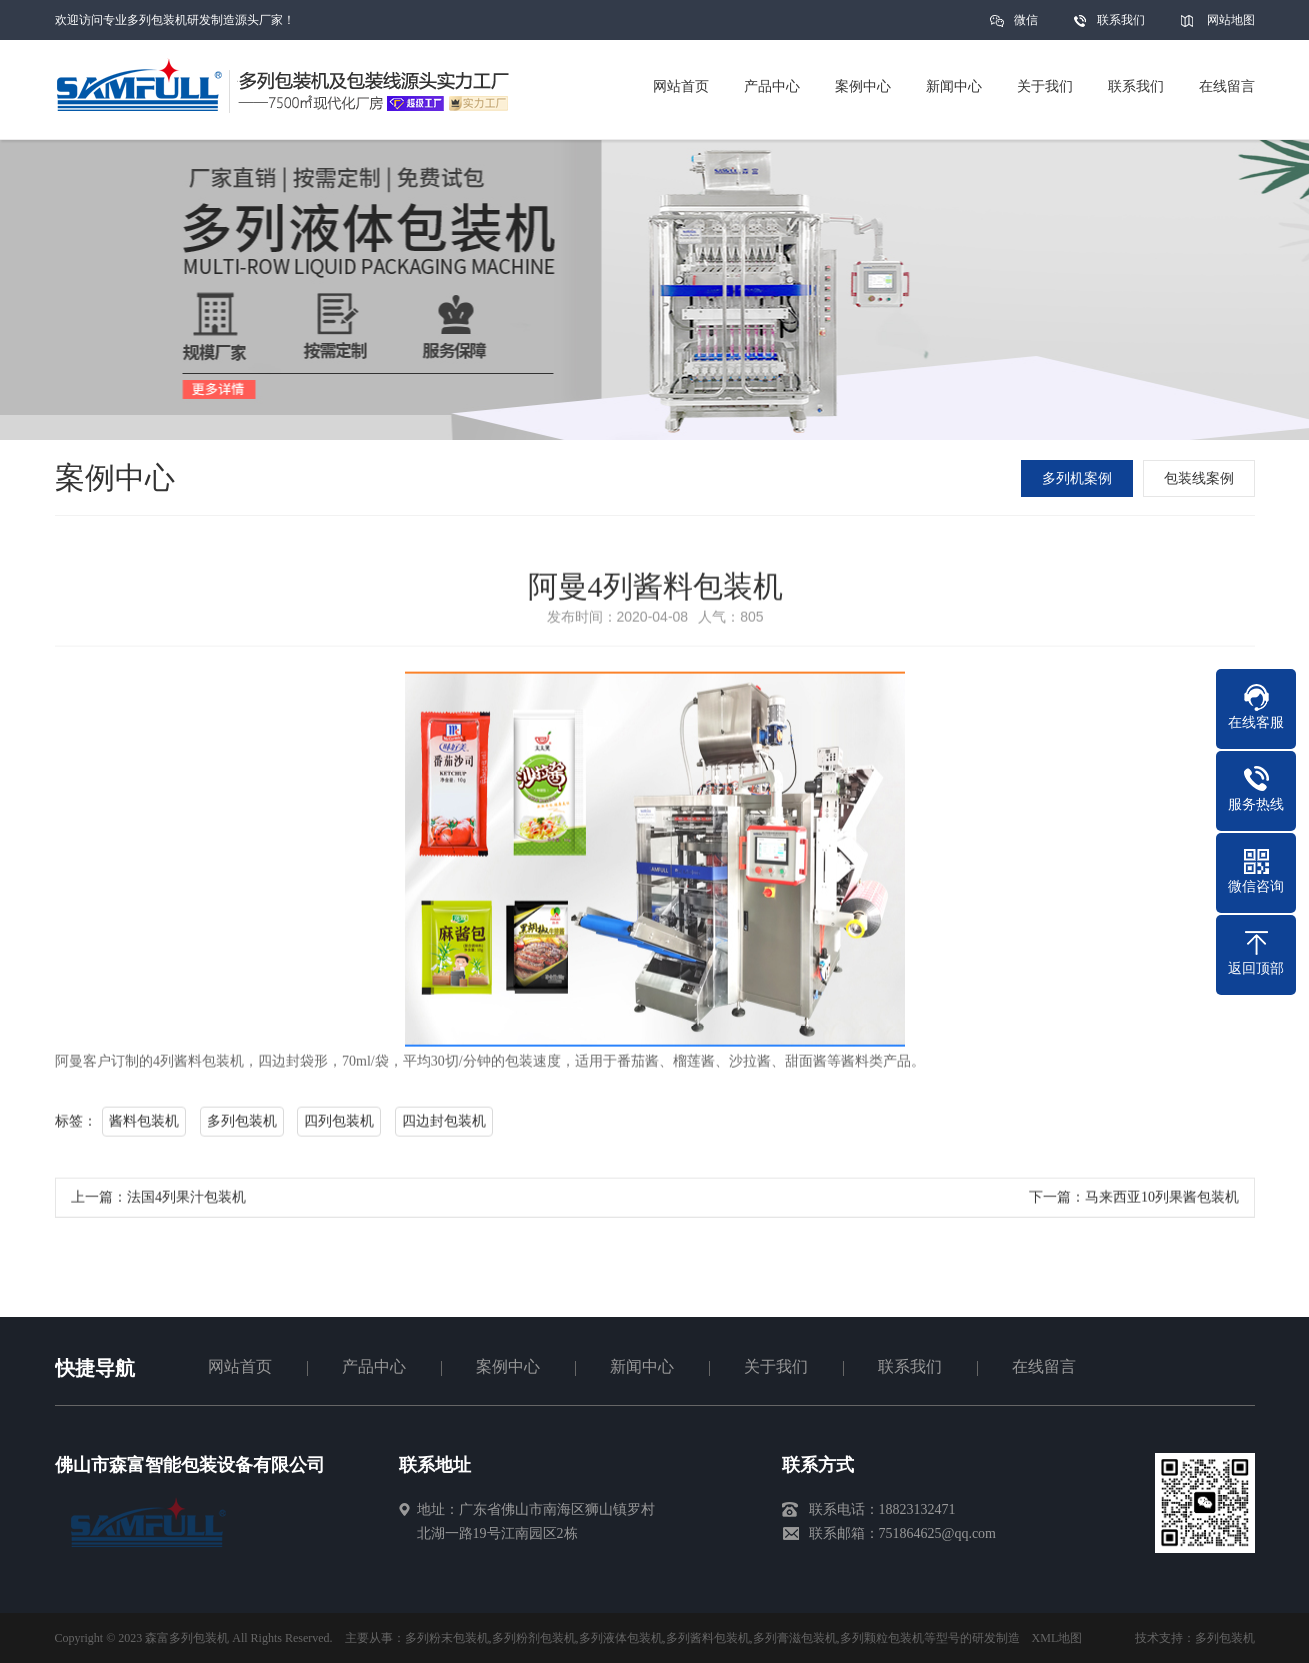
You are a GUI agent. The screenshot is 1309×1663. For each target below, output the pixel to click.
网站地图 (1231, 20)
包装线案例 (1204, 478)
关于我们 (776, 1366)
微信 (1026, 26)
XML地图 (1057, 1638)
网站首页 (240, 1366)
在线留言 (1044, 1366)
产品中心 (374, 1366)
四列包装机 (339, 1130)
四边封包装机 (443, 1130)
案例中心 (508, 1366)
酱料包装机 (144, 1130)
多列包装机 (241, 1130)
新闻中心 (642, 1366)
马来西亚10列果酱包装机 (1162, 1206)
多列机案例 (1082, 478)
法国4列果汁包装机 (186, 1206)
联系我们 (1121, 20)
